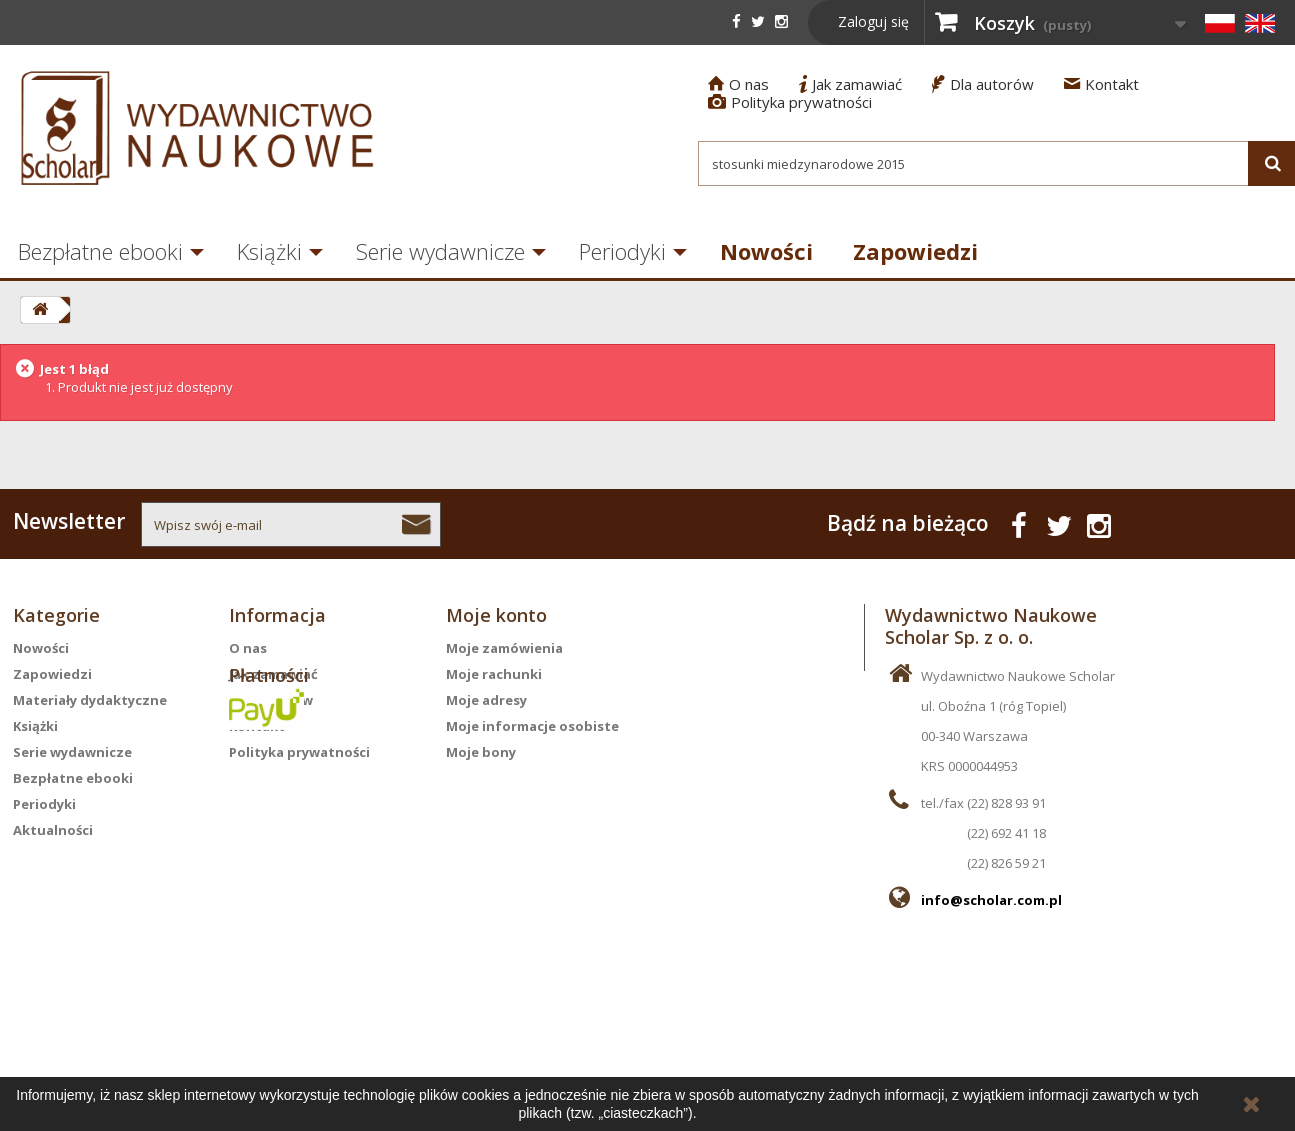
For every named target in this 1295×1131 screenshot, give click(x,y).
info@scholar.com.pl (991, 900)
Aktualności (53, 830)
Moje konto (496, 615)
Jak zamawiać (850, 84)
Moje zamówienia (504, 648)
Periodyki (622, 251)
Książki (269, 251)
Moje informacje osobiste (532, 726)
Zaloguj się (873, 21)
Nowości (766, 251)
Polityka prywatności (790, 102)
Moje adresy (486, 700)
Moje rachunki (494, 674)
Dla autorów (983, 84)
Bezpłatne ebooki (73, 778)
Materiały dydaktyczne (90, 700)
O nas (738, 84)
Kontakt (1101, 84)
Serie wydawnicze (440, 251)
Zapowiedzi (915, 251)
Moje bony (481, 752)
